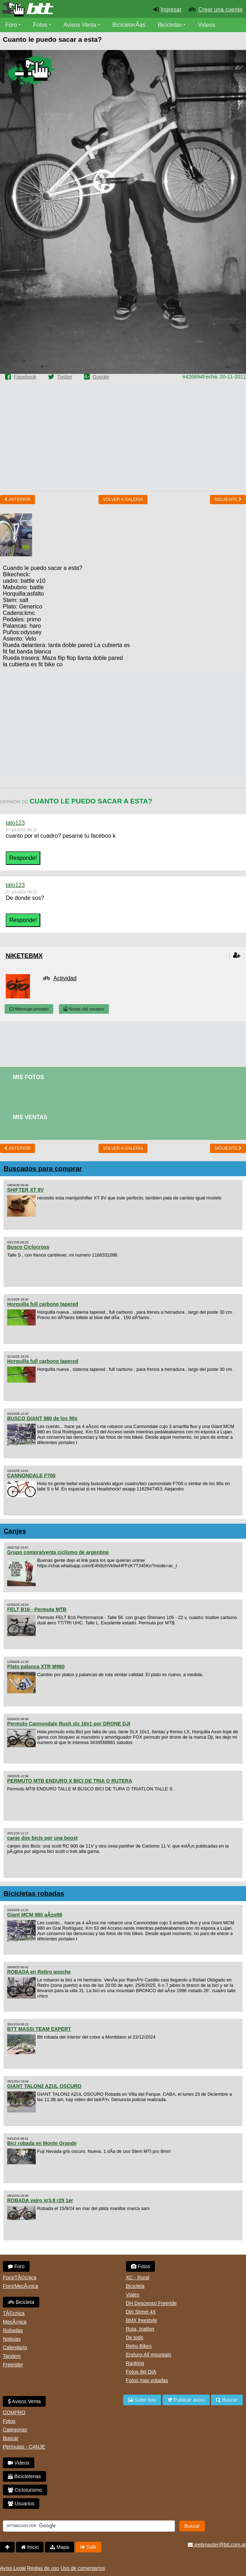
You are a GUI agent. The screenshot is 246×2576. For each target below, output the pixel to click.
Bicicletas (171, 25)
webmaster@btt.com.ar (217, 2544)
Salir (88, 2547)
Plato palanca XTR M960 (36, 1666)
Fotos (40, 25)
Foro (11, 25)
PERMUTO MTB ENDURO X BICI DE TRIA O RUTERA (69, 1781)
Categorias (15, 2429)
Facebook (25, 377)
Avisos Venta (80, 25)
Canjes (15, 1531)
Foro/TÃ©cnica (19, 2277)
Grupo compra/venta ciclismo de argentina (58, 1552)
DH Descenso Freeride (151, 2303)
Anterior (17, 499)
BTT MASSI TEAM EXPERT (39, 2029)
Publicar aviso (186, 2400)
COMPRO (14, 2412)
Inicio (30, 2547)
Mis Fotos (28, 1077)
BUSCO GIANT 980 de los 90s (42, 1418)
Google (100, 377)
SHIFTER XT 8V (25, 1190)
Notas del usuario (84, 1009)
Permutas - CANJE (24, 2447)
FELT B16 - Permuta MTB (36, 1609)
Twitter (64, 377)
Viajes (133, 2294)
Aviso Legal (13, 2568)
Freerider (13, 2364)
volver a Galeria (123, 499)
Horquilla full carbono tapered (42, 1304)
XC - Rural (137, 2277)
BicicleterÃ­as (128, 25)
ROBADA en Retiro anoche (39, 1972)
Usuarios (21, 2503)
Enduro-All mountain (148, 2354)
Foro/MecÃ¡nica (20, 2286)
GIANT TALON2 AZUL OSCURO (44, 2086)
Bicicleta (21, 2302)
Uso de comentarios (82, 2568)
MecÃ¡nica (14, 2322)
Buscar (11, 2438)
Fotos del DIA (141, 2372)
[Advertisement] (123, 435)
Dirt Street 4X (141, 2312)
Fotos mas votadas (147, 2380)
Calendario (15, 2347)
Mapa (59, 2547)
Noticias (12, 2339)
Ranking (135, 2363)
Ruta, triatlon (140, 2329)
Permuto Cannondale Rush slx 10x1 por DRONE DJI (68, 1723)
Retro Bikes (139, 2346)
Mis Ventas (30, 1117)
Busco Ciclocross (28, 1247)
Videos (206, 25)
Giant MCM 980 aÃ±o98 (34, 1915)
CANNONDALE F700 (31, 1475)
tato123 (15, 823)
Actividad (64, 978)
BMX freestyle (141, 2320)
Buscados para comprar (43, 1168)
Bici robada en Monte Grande (41, 2143)
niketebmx (24, 955)
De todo (135, 2337)
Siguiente (228, 499)
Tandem (12, 2356)
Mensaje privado (29, 1009)
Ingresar (171, 9)
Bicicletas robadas (34, 1893)
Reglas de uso (43, 2568)
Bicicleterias (24, 2476)
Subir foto (142, 2400)
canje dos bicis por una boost (42, 1838)
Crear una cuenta (220, 9)
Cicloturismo (25, 2490)
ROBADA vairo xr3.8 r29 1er (40, 2200)
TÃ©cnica (14, 2313)
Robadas (13, 2330)
